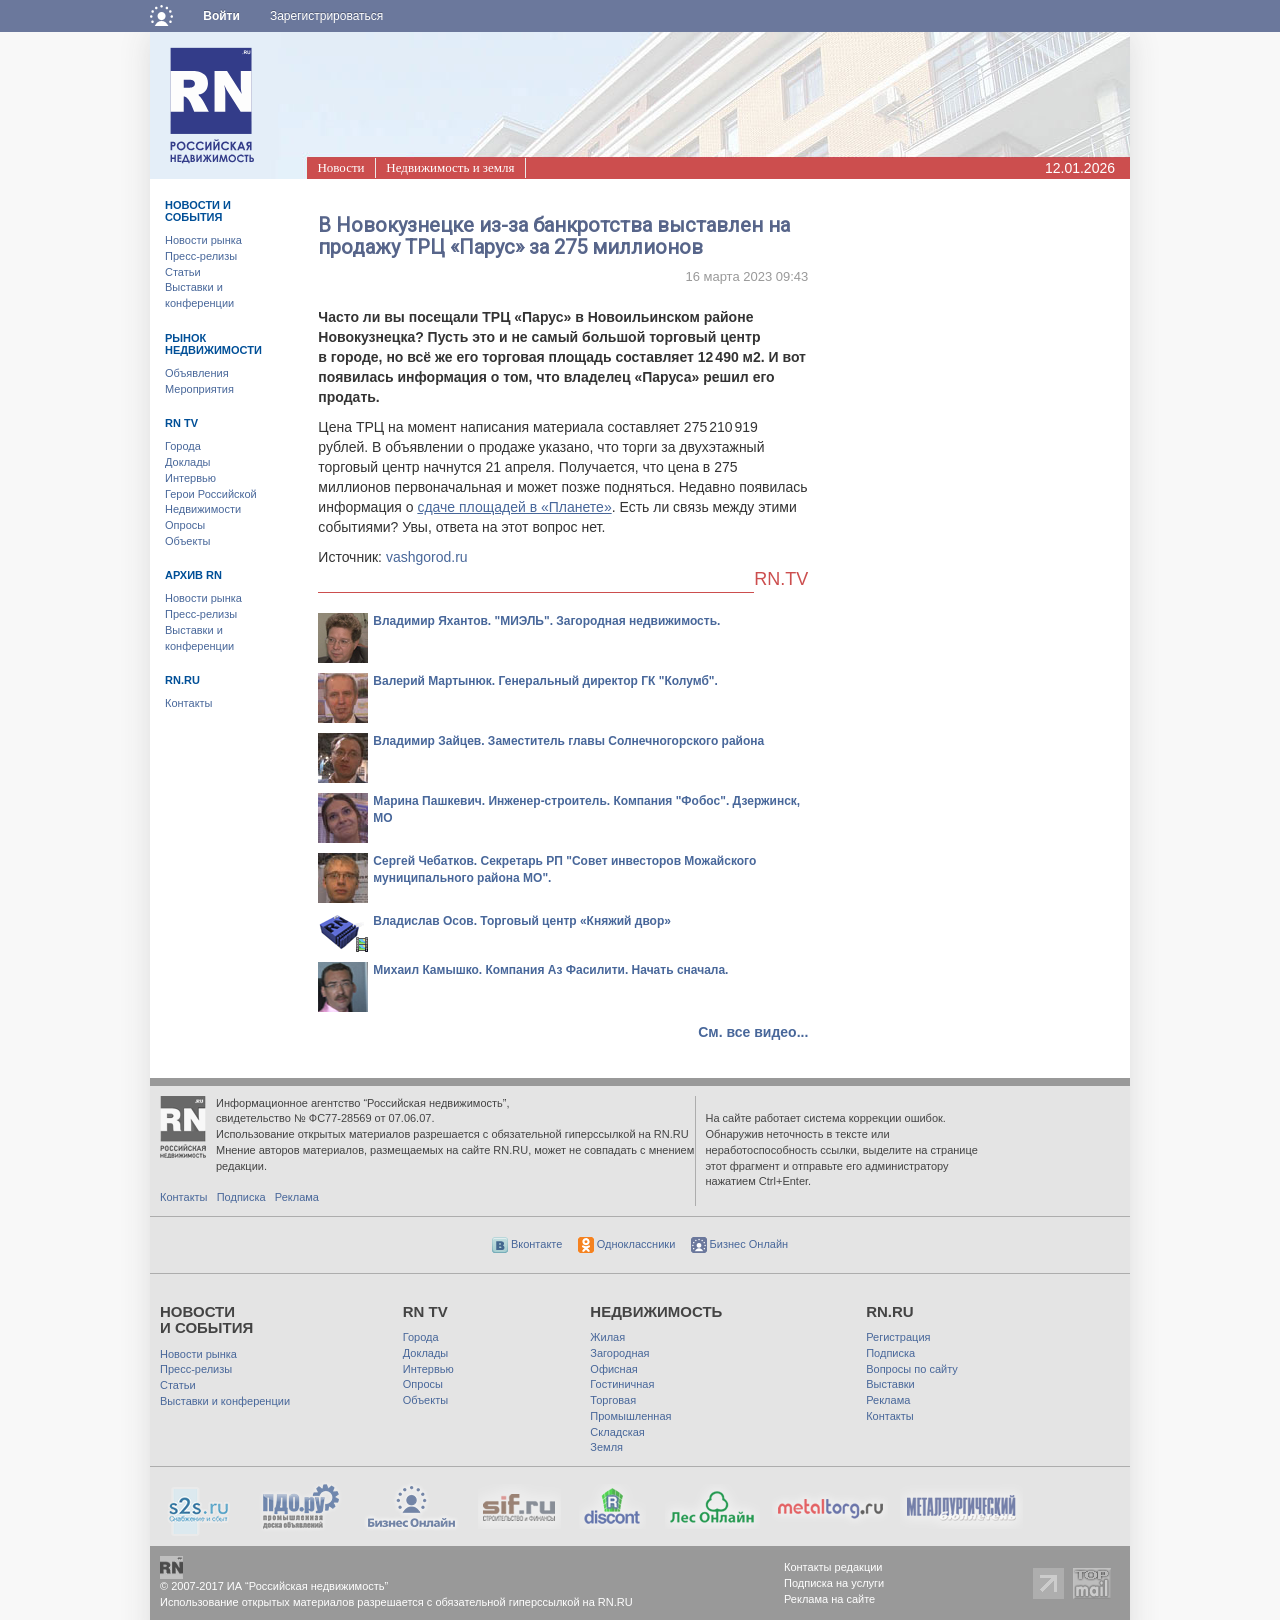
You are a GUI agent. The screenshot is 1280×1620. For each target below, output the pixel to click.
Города (183, 446)
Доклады (188, 462)
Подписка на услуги (834, 1583)
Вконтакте (527, 1244)
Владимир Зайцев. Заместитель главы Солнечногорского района (568, 741)
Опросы (185, 525)
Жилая (607, 1337)
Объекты (187, 541)
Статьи (183, 272)
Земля (606, 1447)
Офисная (613, 1369)
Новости (340, 167)
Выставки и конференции (225, 1401)
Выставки (890, 1384)
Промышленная (630, 1416)
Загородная (619, 1353)
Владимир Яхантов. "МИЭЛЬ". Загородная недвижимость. (546, 621)
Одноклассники (627, 1244)
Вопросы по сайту (912, 1369)
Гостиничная (622, 1384)
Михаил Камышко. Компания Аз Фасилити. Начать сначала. (550, 970)
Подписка (241, 1197)
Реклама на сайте (829, 1599)
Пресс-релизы (201, 256)
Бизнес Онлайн (740, 1244)
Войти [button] (221, 16)
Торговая (613, 1400)
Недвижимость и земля (450, 167)
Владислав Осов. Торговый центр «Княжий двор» (522, 921)
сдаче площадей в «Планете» (514, 507)
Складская (617, 1432)
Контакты (189, 703)
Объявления (197, 373)
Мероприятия (199, 389)
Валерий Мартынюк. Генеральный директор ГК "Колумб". (545, 681)
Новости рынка (203, 240)
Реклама (297, 1197)
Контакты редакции (833, 1567)
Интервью (190, 478)
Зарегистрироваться (326, 16)
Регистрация (898, 1337)
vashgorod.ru (427, 557)
